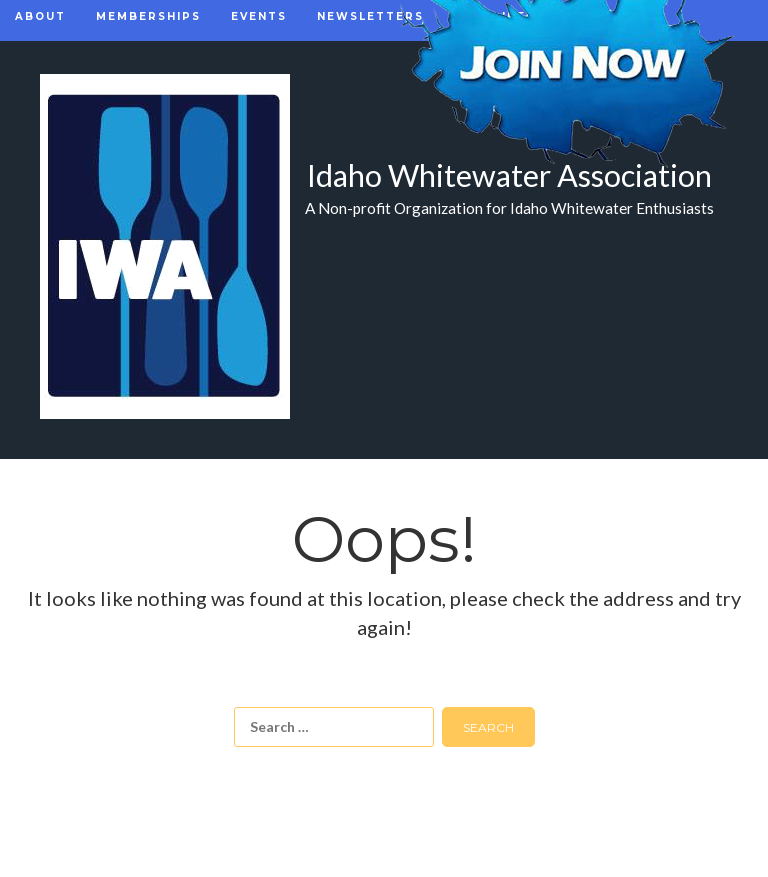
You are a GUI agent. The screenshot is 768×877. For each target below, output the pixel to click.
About (40, 16)
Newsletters (370, 16)
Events (259, 16)
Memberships (148, 16)
